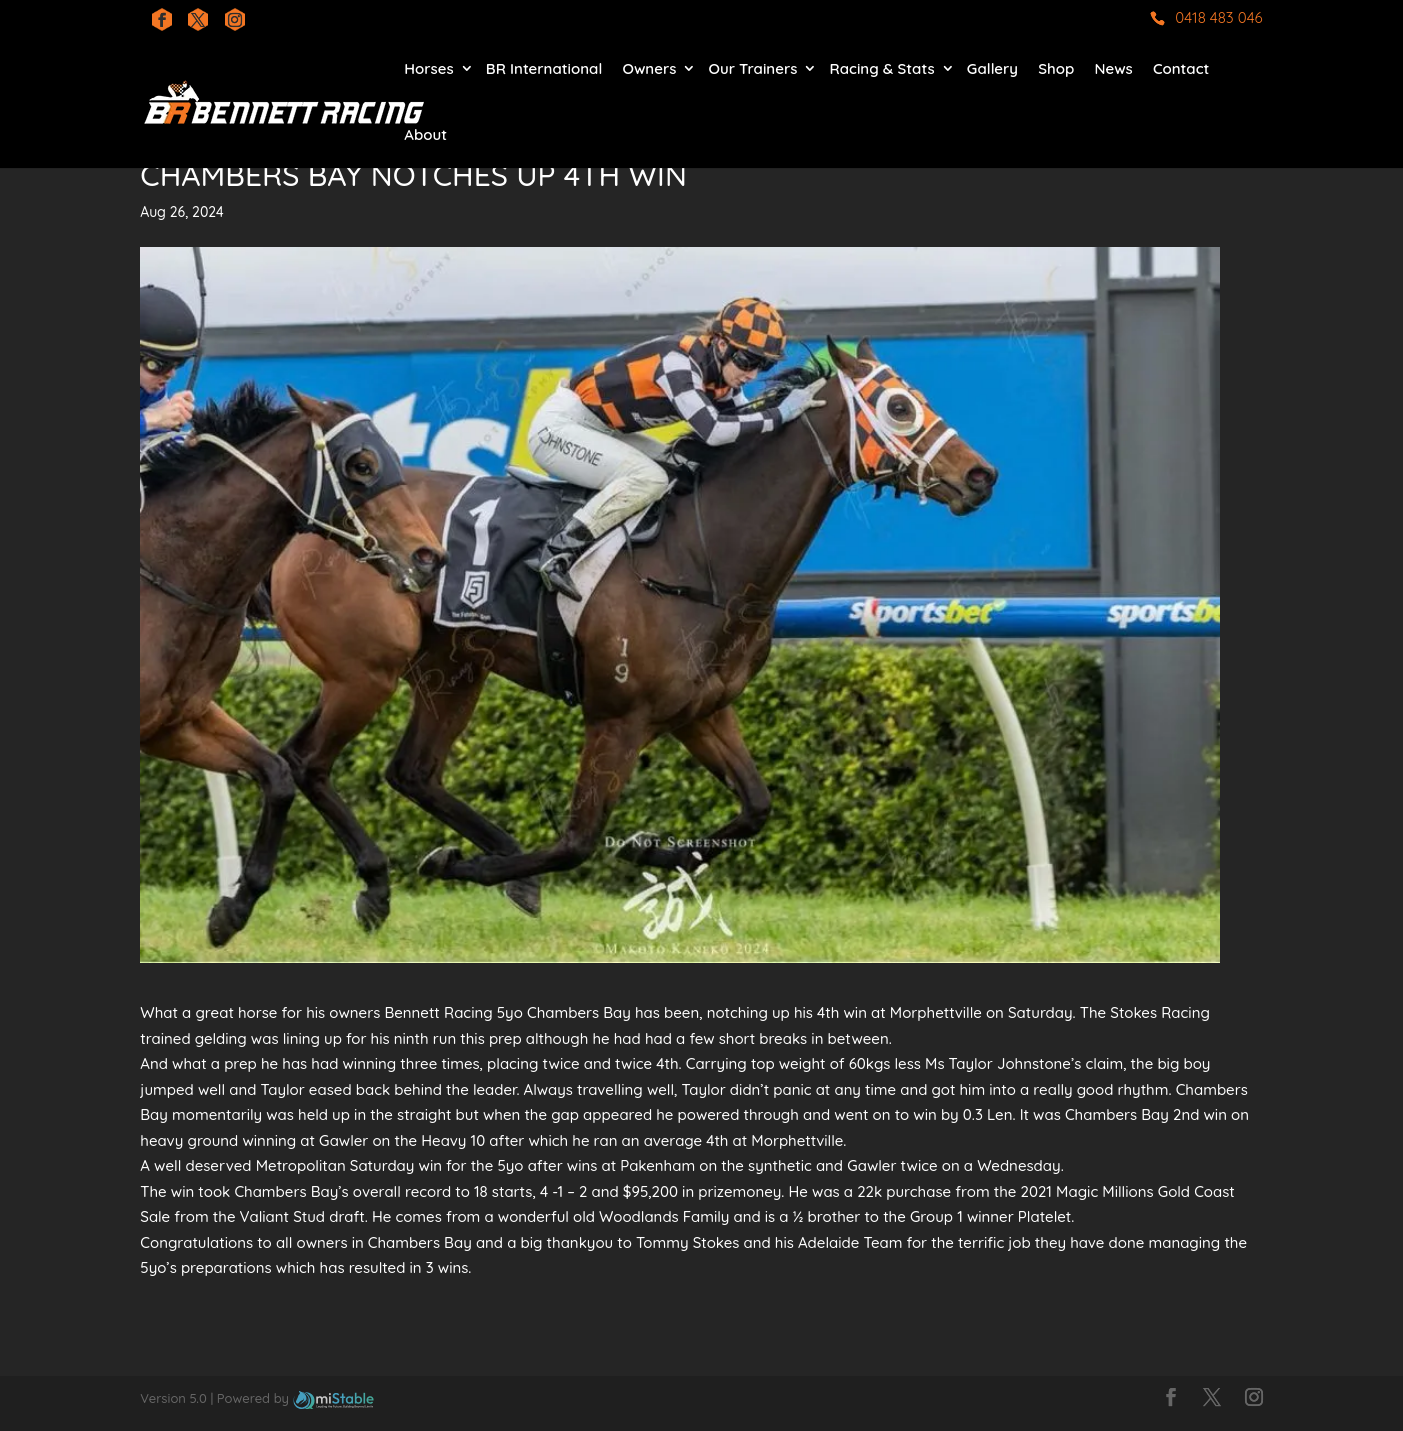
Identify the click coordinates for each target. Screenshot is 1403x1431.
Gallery (992, 68)
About (425, 134)
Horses (428, 68)
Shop (1056, 68)
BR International (544, 68)
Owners (649, 68)
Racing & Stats (882, 68)
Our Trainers (753, 68)
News (1113, 68)
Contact (1181, 68)
